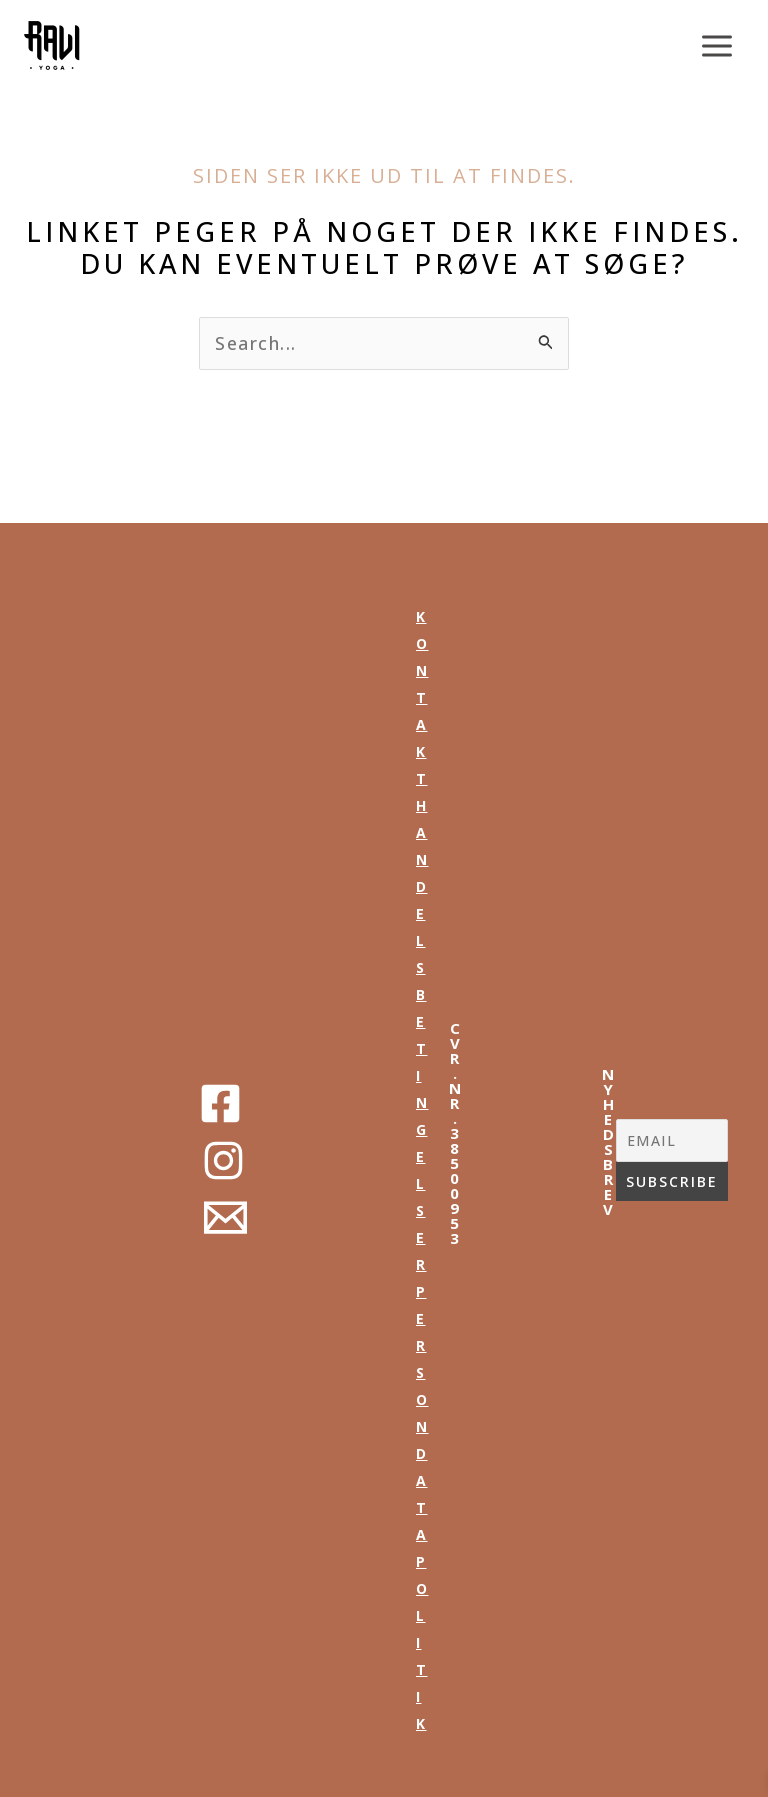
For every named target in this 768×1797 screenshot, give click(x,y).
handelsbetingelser (422, 1035)
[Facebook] (220, 1103)
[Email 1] (225, 1217)
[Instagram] (223, 1160)
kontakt (422, 697)
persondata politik (422, 1507)
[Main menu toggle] (717, 45)
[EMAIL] (672, 1140)
